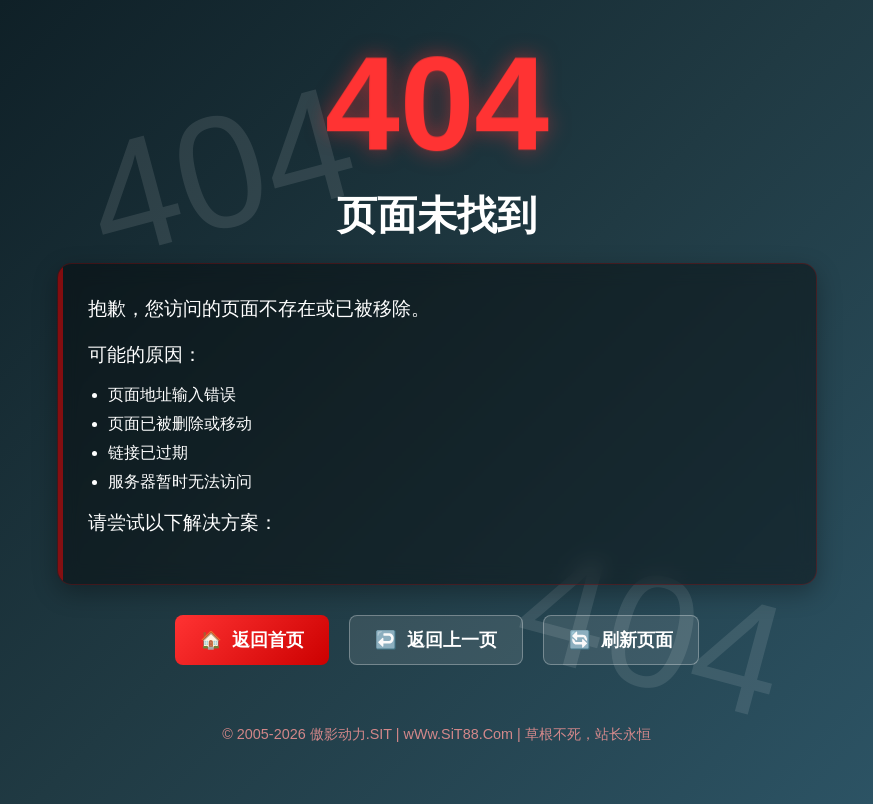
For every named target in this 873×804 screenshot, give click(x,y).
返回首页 (252, 640)
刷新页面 (621, 640)
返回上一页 (436, 640)
